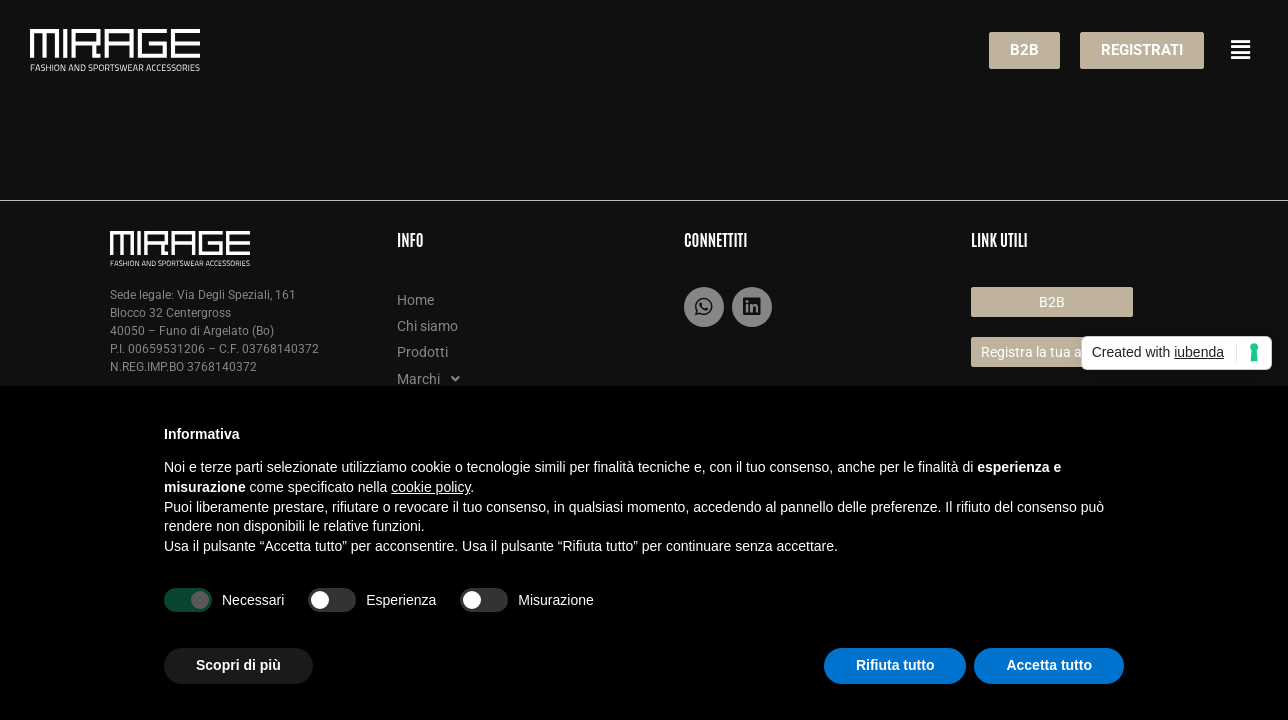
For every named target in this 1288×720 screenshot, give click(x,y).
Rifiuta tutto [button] (895, 665)
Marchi (434, 379)
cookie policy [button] (430, 487)
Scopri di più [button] (238, 665)
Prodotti (422, 352)
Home (415, 300)
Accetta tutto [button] (1049, 665)
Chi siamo (427, 326)
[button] (1241, 50)
